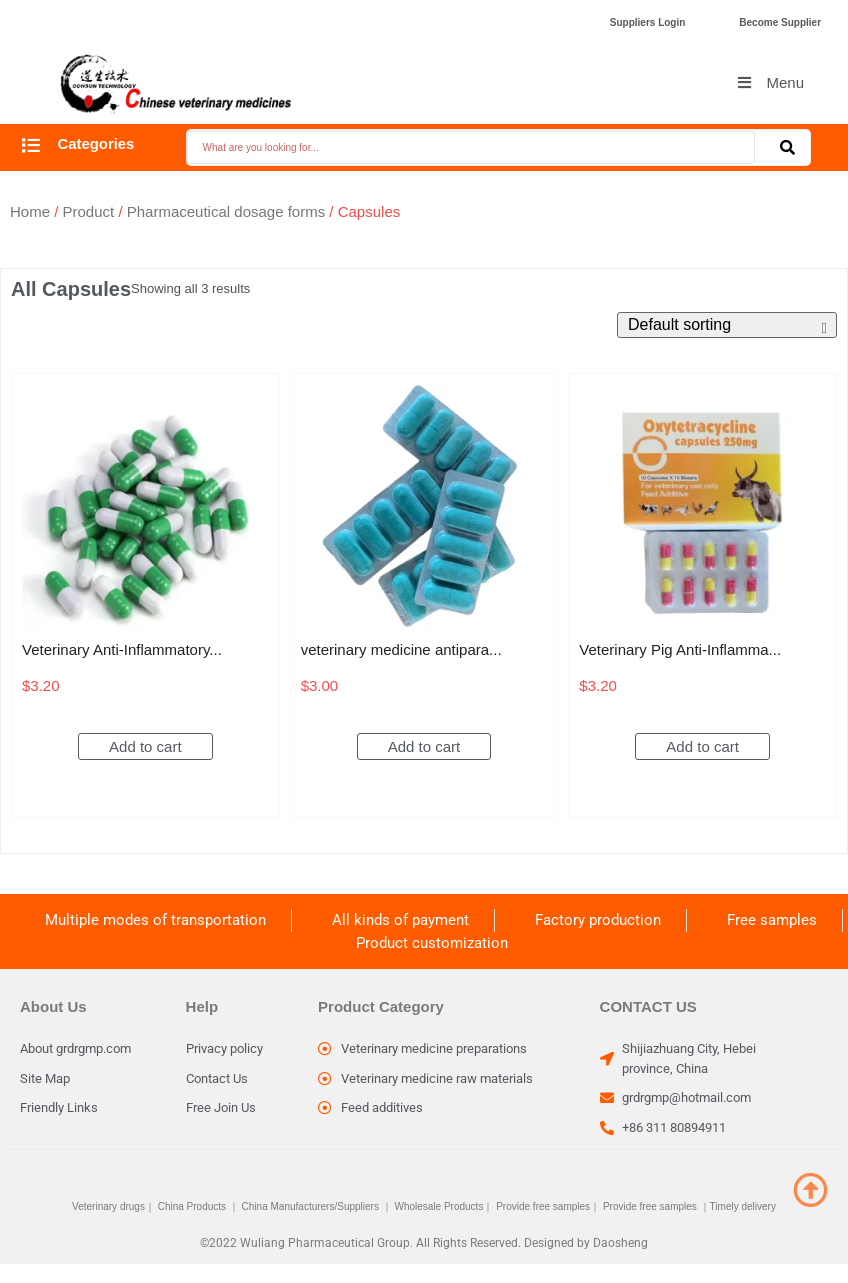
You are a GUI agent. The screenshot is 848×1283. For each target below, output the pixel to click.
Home (30, 211)
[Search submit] (787, 147)
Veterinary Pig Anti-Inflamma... (680, 649)
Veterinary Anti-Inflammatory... (122, 649)
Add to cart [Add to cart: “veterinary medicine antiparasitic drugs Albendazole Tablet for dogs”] (424, 746)
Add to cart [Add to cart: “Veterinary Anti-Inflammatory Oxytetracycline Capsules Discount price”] (145, 746)
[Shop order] (727, 325)
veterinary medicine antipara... (401, 649)
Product (89, 211)
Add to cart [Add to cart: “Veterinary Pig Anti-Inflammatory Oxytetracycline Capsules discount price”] (702, 746)
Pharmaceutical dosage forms (226, 211)
